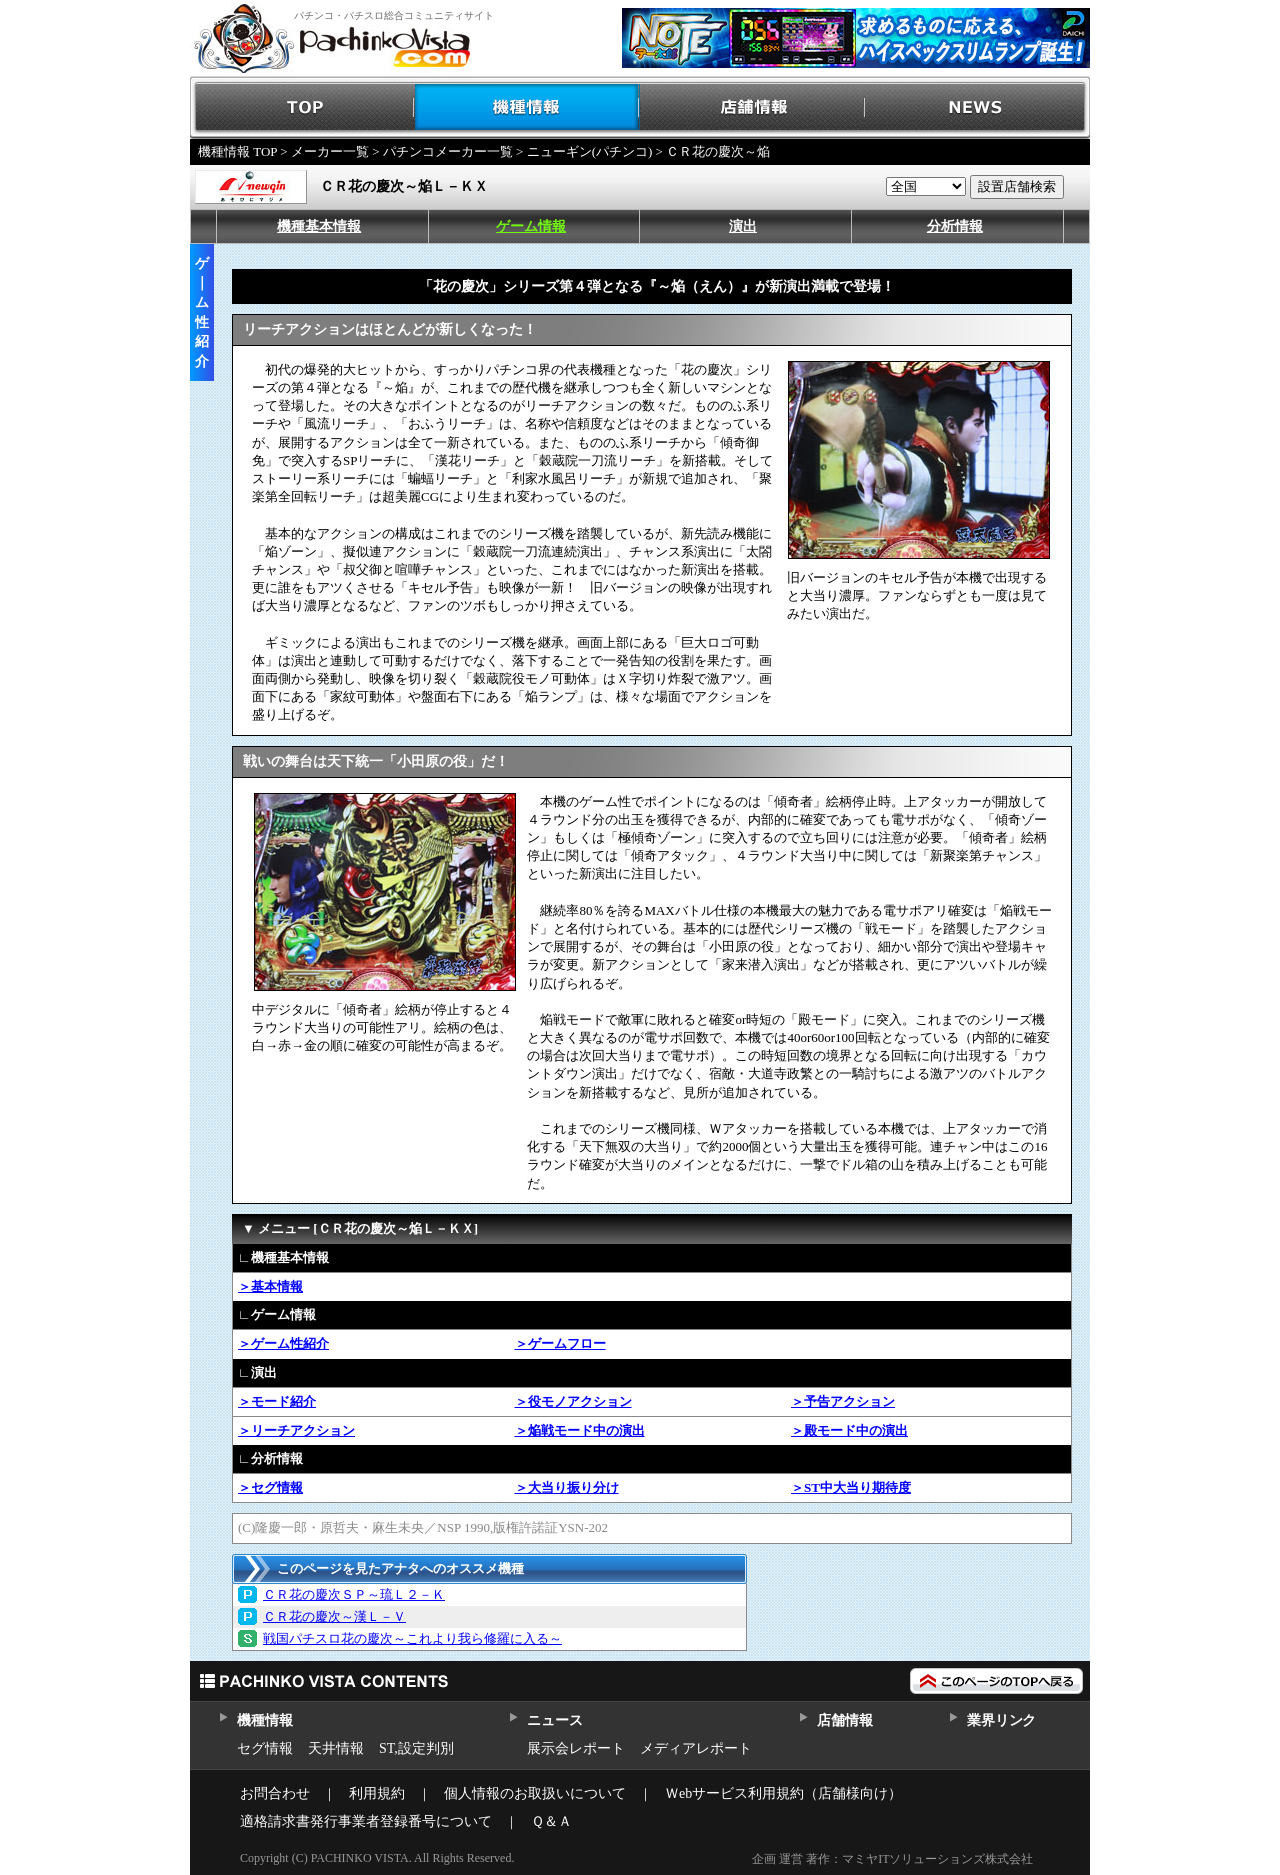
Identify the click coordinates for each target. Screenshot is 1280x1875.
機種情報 (527, 107)
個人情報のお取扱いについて (535, 1793)
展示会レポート (576, 1748)
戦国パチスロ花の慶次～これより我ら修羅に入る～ (412, 1638)
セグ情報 (265, 1748)
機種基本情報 (319, 226)
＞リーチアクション (296, 1430)
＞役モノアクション (573, 1401)
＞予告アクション (843, 1401)
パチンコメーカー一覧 (448, 151)
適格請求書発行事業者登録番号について (366, 1821)
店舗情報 (752, 107)
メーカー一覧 (330, 151)
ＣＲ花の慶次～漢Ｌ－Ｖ (334, 1616)
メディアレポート (696, 1748)
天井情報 (336, 1748)
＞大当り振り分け (567, 1487)
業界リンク (1001, 1720)
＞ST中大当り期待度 (851, 1487)
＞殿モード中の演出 (849, 1430)
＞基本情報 (270, 1286)
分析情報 (955, 226)
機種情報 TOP (237, 151)
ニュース (554, 1720)
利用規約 (377, 1793)
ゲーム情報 (531, 226)
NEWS (977, 107)
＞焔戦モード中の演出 (580, 1430)
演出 (743, 226)
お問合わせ (275, 1793)
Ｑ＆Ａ (551, 1821)
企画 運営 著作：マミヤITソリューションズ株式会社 (892, 1859)
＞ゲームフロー (560, 1343)
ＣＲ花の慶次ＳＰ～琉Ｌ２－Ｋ (354, 1594)
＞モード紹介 (277, 1401)
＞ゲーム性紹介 (283, 1343)
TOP (302, 107)
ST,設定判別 (416, 1748)
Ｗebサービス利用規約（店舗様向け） (783, 1793)
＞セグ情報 (270, 1487)
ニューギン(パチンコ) (590, 151)
